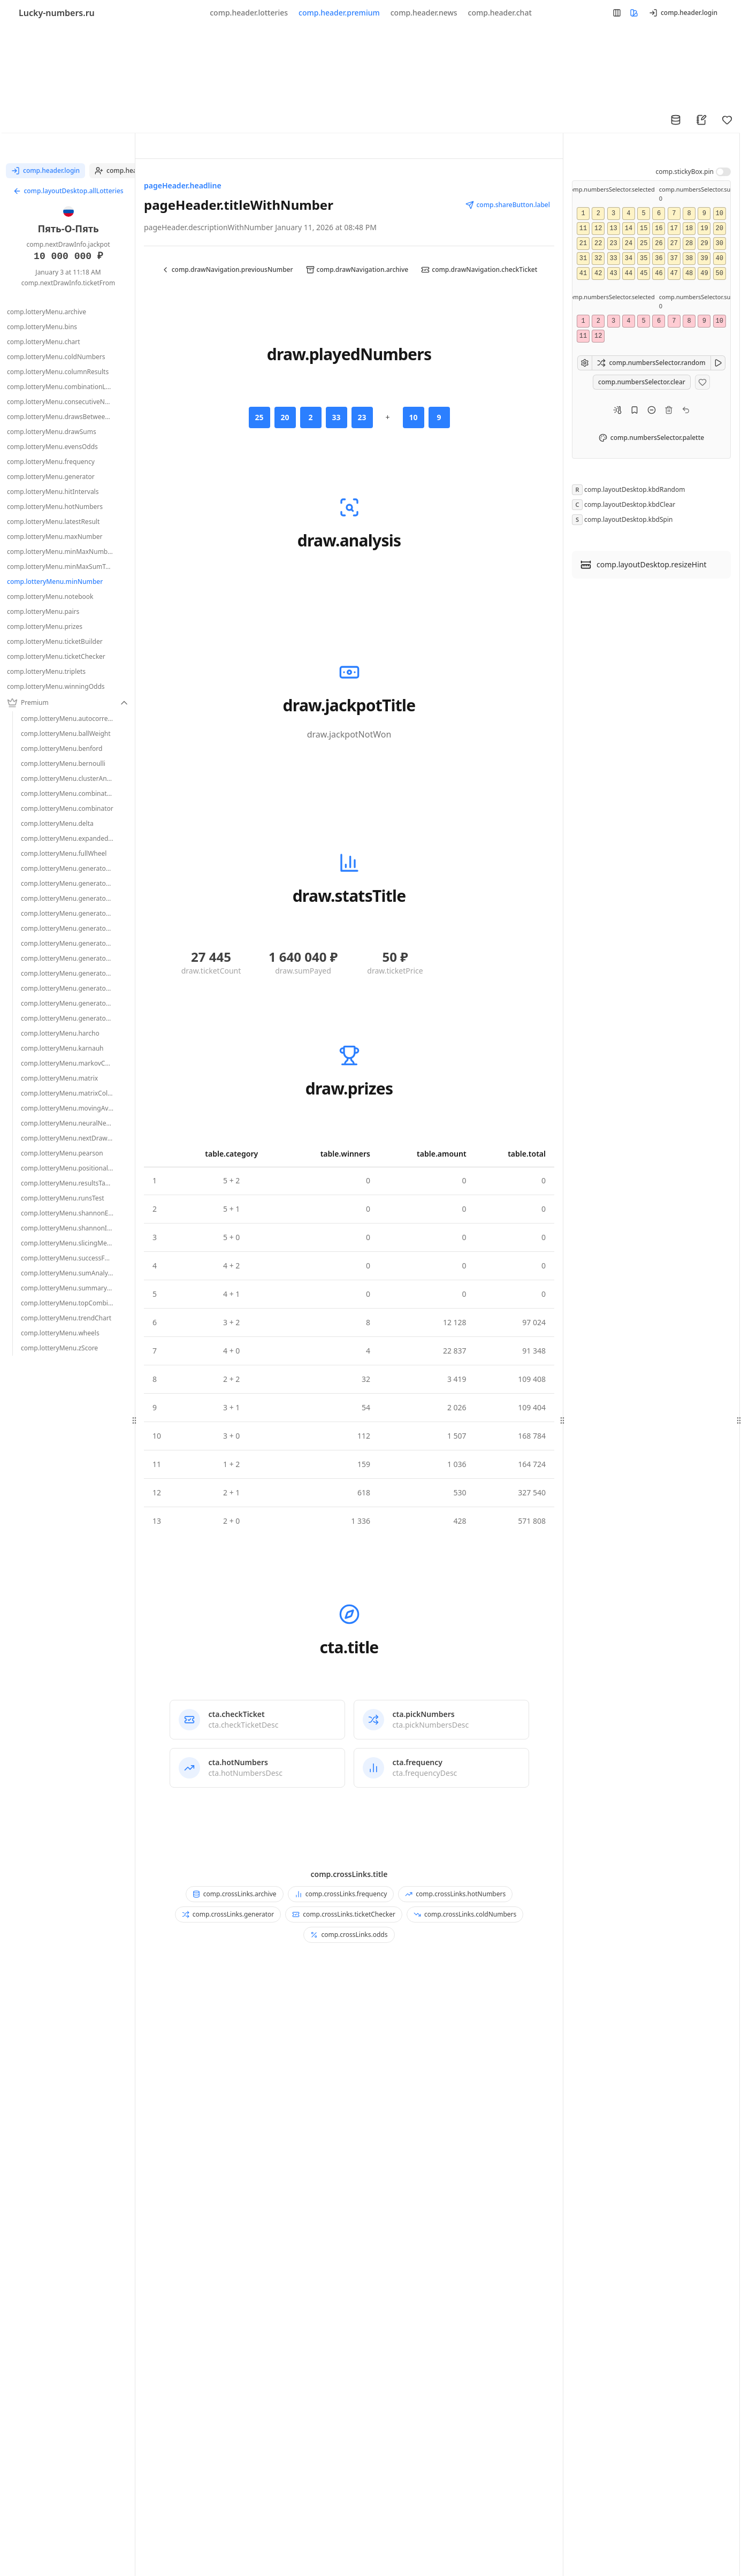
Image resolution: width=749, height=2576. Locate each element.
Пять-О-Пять (67, 228)
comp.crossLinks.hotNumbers (455, 1893)
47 (674, 273)
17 (674, 228)
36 (658, 258)
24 (628, 243)
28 (689, 243)
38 (689, 258)
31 (583, 258)
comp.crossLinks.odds (348, 1934)
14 (628, 228)
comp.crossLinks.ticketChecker (343, 1914)
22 (598, 243)
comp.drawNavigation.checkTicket (479, 269)
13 (613, 228)
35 (643, 258)
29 (704, 243)
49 (704, 273)
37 (674, 258)
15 (643, 228)
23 (613, 243)
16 (658, 228)
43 (613, 273)
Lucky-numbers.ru (57, 13)
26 (658, 243)
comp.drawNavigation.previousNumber (227, 269)
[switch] (723, 172)
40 (719, 258)
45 (643, 273)
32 (598, 258)
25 (643, 243)
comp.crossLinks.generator (228, 1914)
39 (704, 258)
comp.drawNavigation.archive (357, 269)
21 (583, 243)
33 (613, 258)
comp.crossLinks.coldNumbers (465, 1914)
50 (719, 273)
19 (704, 228)
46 (658, 273)
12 (598, 228)
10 (719, 213)
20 (719, 228)
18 (689, 228)
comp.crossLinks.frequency (341, 1893)
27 (674, 243)
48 (689, 273)
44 (628, 273)
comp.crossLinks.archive (235, 1893)
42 (598, 273)
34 (628, 258)
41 (583, 273)
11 (583, 228)
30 (719, 243)
